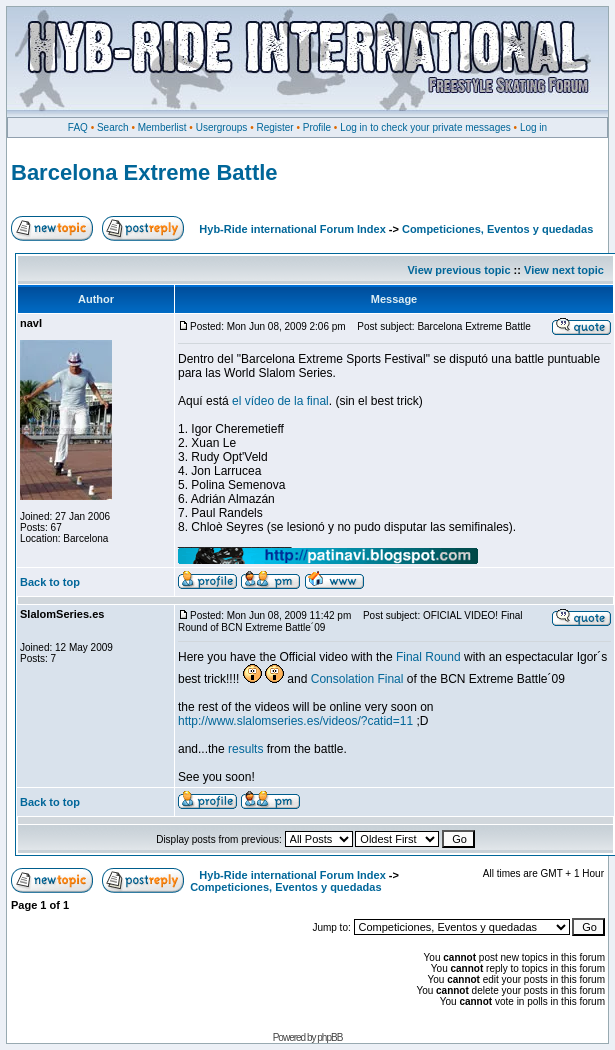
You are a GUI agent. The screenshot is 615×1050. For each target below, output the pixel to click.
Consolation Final (357, 679)
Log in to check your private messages (425, 127)
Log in (533, 127)
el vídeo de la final (280, 401)
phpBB (329, 1037)
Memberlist (162, 127)
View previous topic (458, 270)
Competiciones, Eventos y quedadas (497, 229)
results (245, 749)
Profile (317, 127)
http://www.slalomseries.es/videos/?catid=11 (295, 721)
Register (274, 127)
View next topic (564, 270)
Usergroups (222, 127)
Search (113, 127)
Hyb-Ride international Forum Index (292, 229)
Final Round (428, 657)
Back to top (50, 582)
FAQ (78, 127)
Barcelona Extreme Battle (144, 172)
